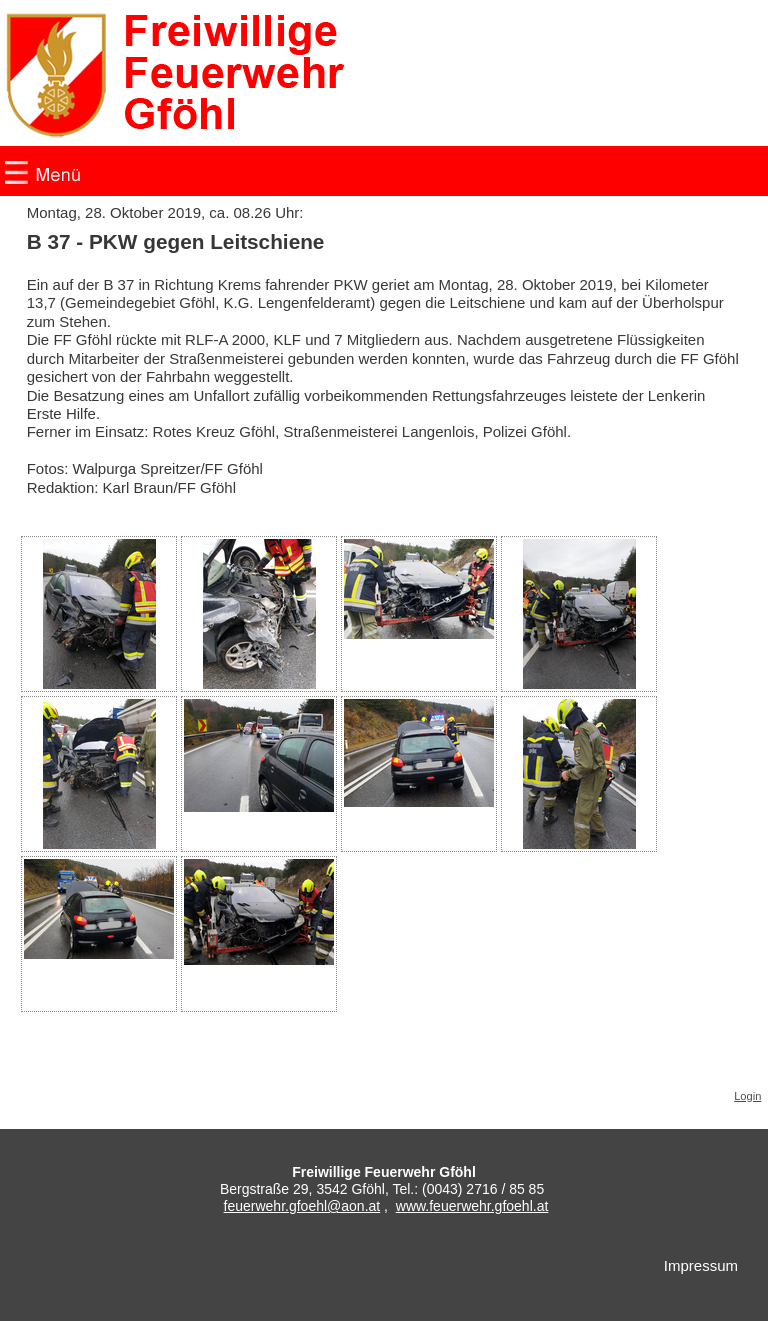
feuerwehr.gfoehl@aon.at (302, 1206)
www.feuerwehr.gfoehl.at (472, 1206)
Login (747, 1096)
